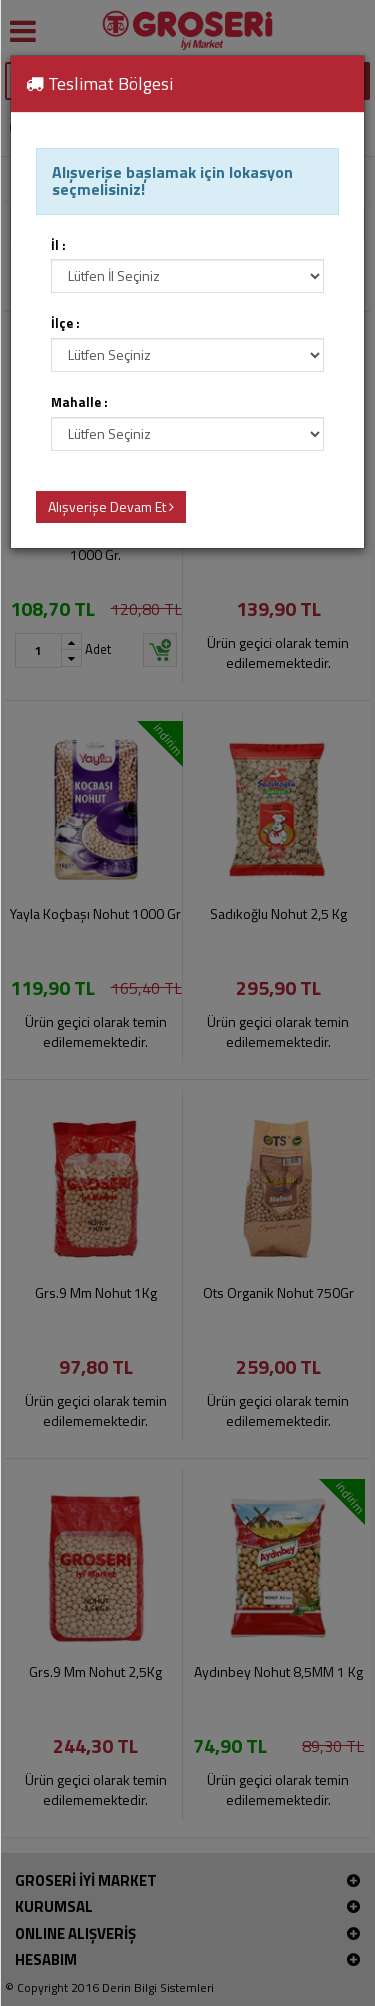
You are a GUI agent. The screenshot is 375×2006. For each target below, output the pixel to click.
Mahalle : (79, 402)
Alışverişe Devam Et (111, 506)
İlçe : (65, 323)
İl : (58, 245)
